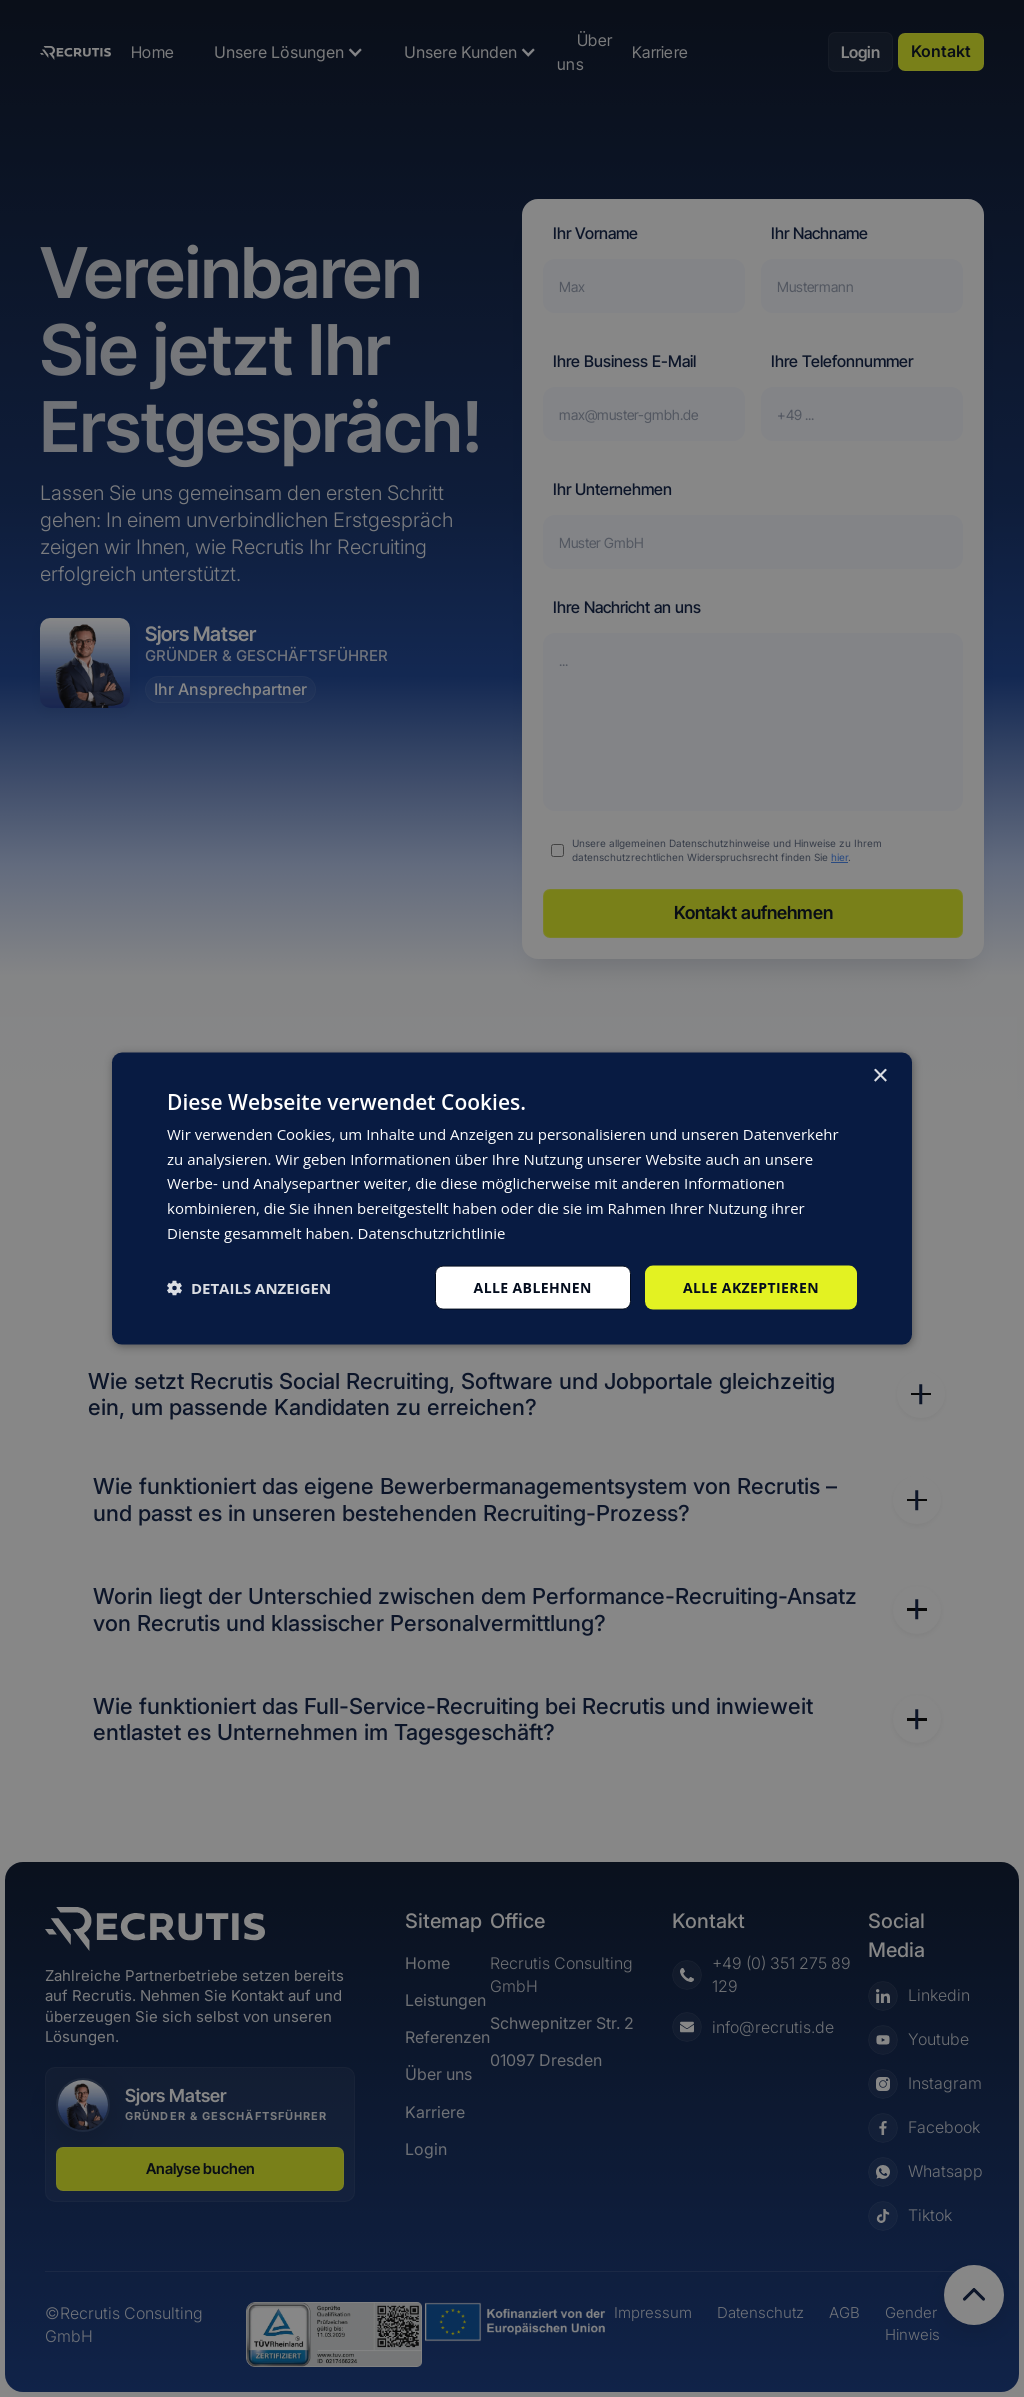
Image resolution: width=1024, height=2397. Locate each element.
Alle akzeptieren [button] (751, 1286)
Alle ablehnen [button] (533, 1286)
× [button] (879, 1075)
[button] (249, 1288)
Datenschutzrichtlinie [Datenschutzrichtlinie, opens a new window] (432, 1232)
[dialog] (512, 1198)
